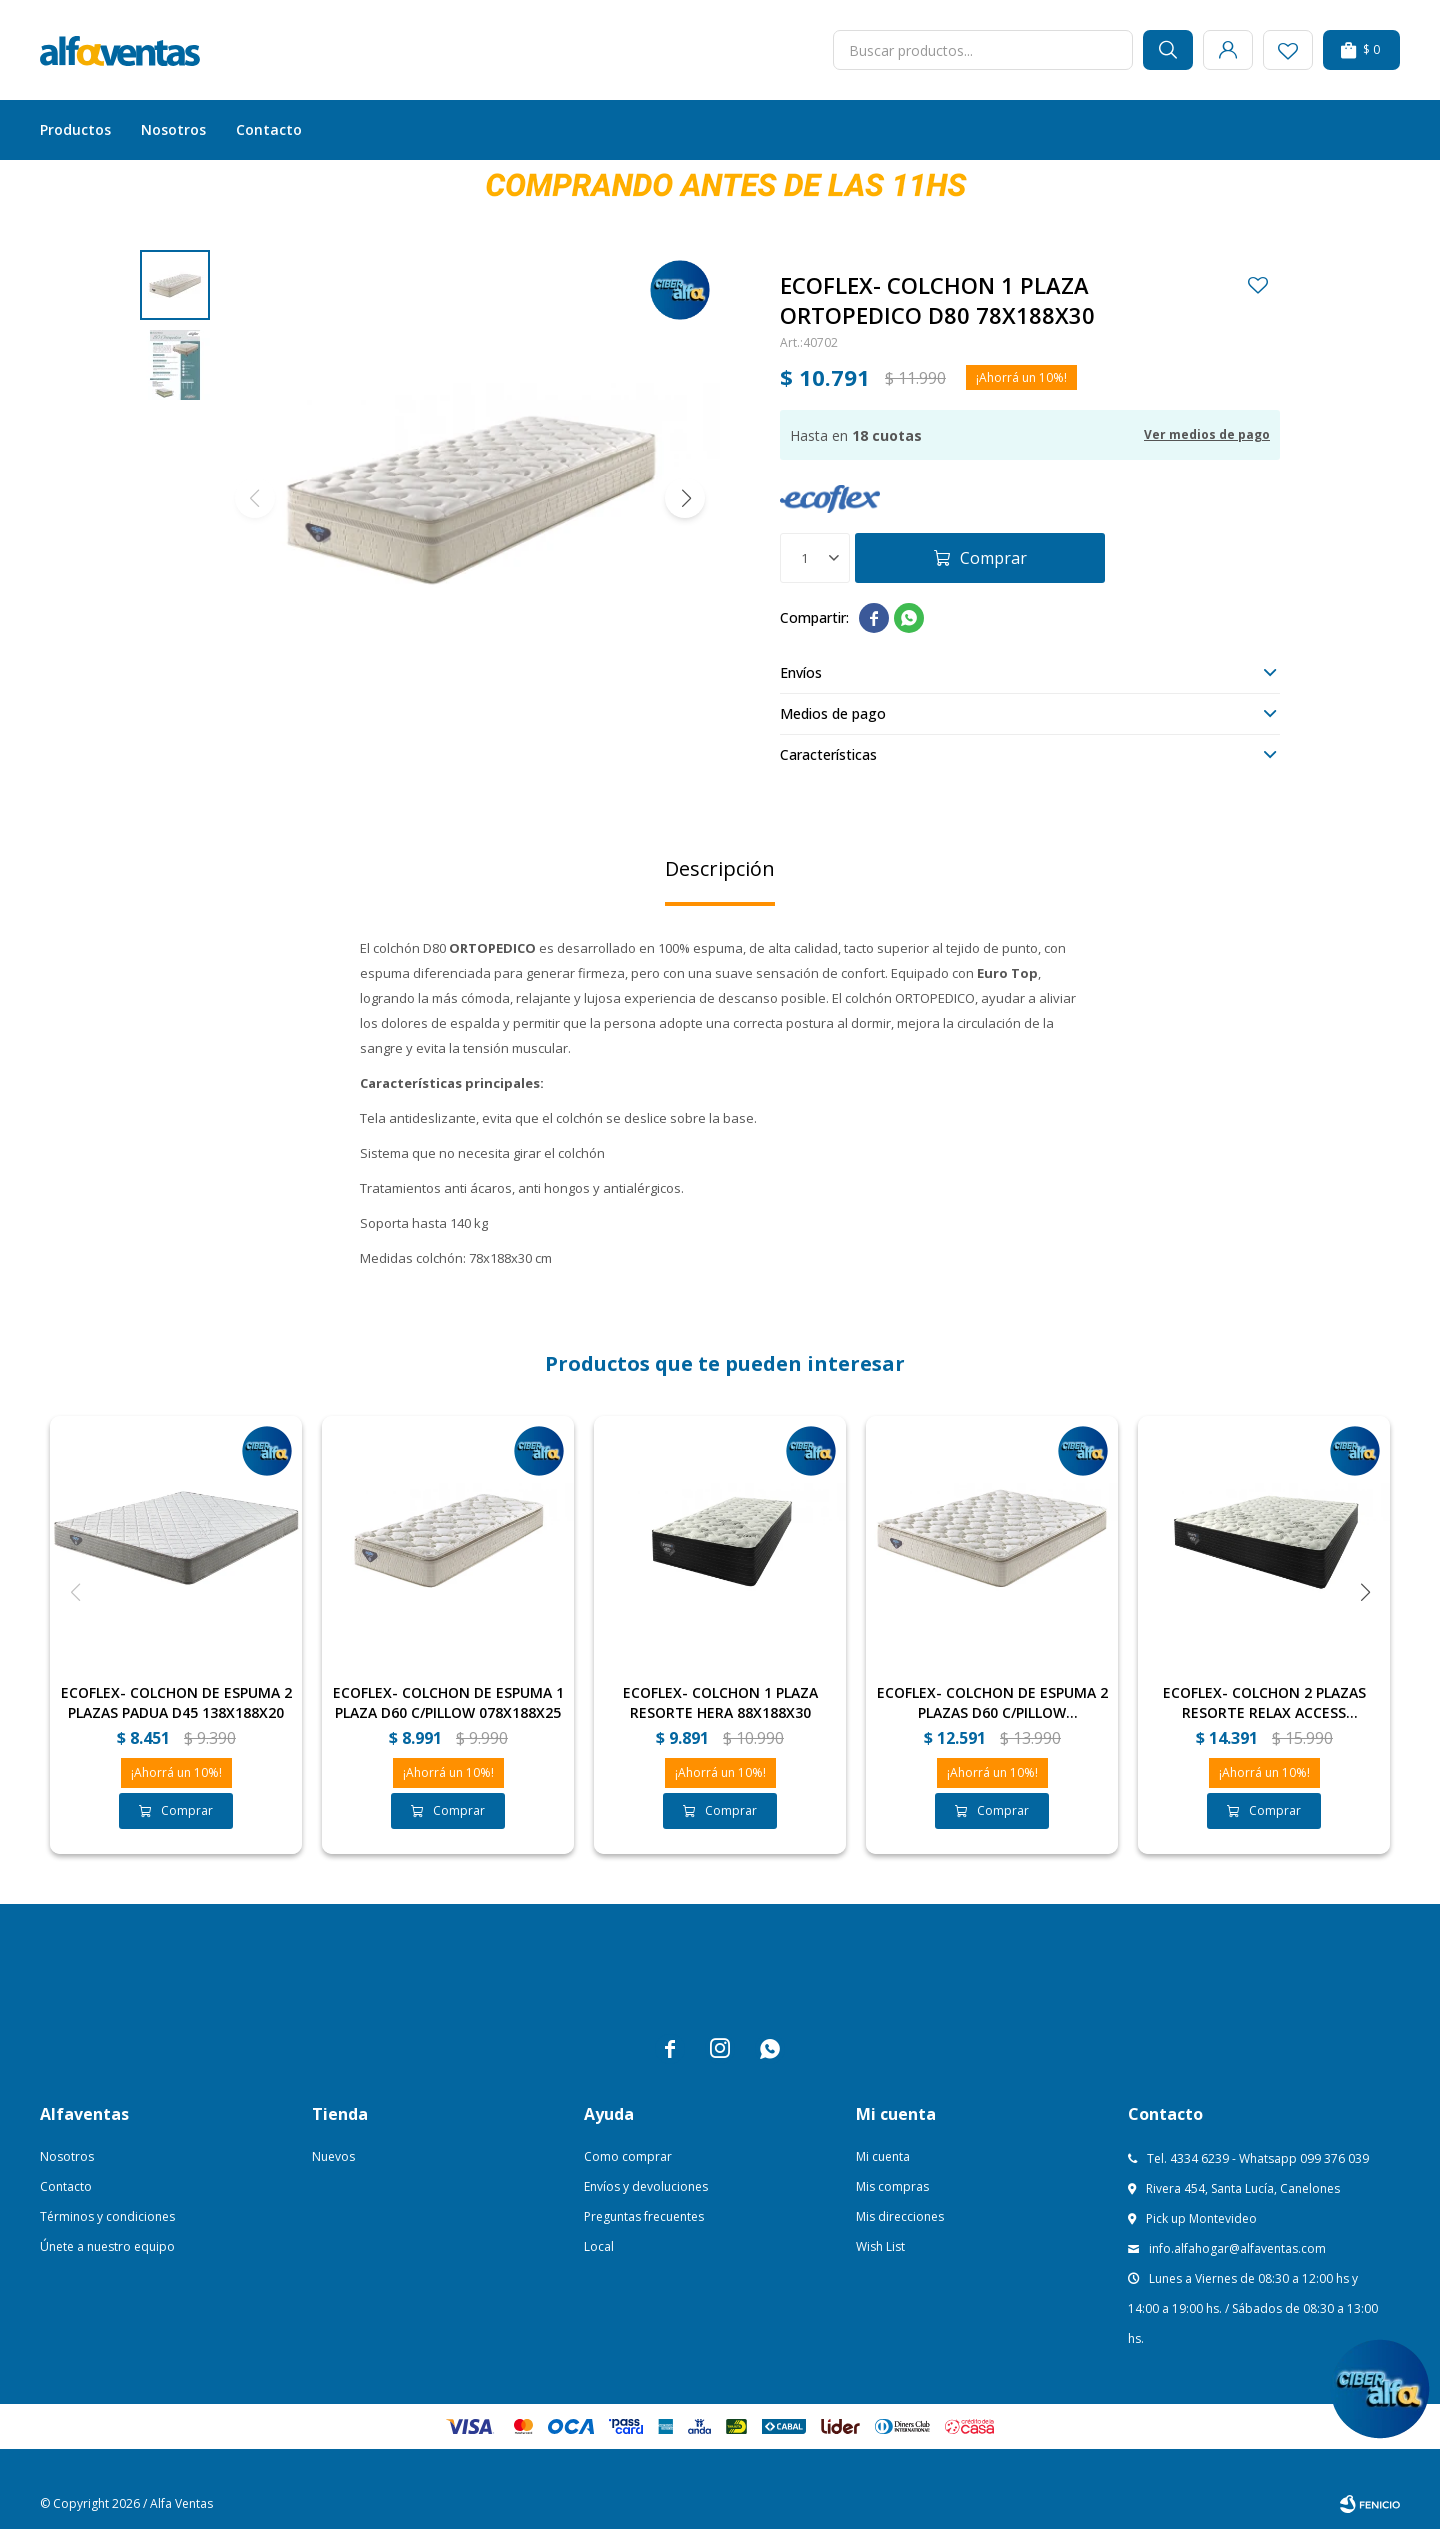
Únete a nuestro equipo (107, 2246)
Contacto (269, 129)
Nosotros (173, 129)
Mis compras (892, 2186)
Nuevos (333, 2156)
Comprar (993, 558)
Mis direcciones (900, 2216)
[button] (685, 498)
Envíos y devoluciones (646, 2186)
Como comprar (628, 2156)
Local (599, 2246)
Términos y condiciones (107, 2216)
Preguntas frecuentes (644, 2216)
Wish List (880, 2246)
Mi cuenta (883, 2156)
